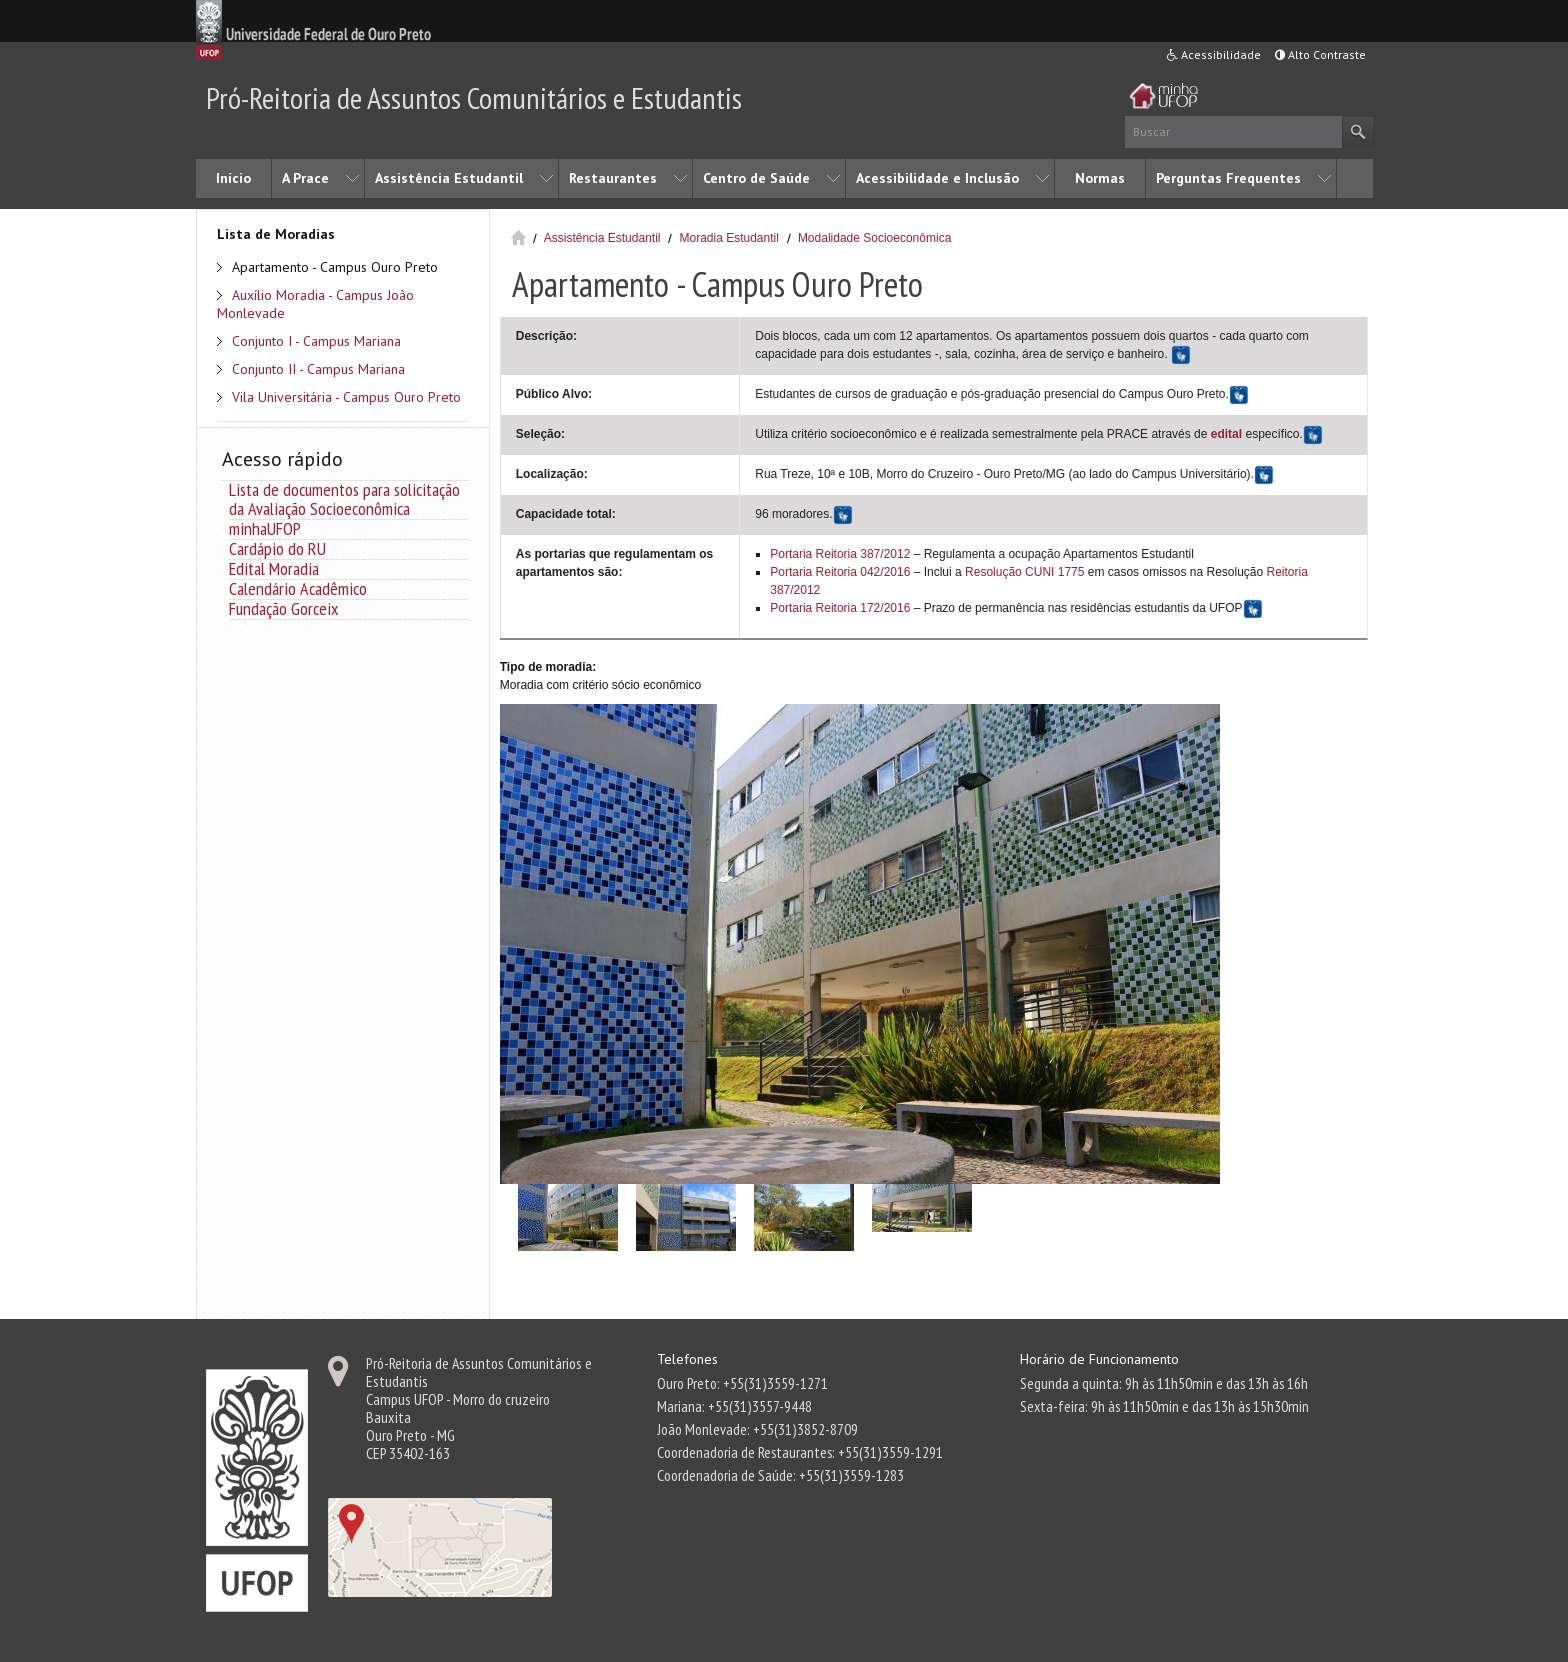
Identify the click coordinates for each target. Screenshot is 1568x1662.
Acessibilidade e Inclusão (937, 178)
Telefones (687, 1359)
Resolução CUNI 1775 (1023, 572)
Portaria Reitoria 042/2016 (840, 572)
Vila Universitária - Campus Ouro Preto (346, 397)
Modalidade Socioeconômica (874, 238)
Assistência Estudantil (449, 178)
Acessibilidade (1214, 54)
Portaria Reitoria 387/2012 (840, 554)
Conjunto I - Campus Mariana (316, 341)
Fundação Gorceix (283, 608)
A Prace (305, 178)
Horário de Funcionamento (1099, 1359)
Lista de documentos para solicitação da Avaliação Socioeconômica (344, 499)
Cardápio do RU (277, 548)
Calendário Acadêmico (298, 588)
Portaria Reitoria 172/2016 (840, 608)
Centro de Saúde (756, 178)
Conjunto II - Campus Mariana (318, 369)
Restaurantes (613, 178)
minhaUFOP (265, 528)
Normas (1100, 178)
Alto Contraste (1320, 54)
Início (233, 178)
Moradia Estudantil (728, 238)
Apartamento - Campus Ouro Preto (335, 267)
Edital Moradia (274, 568)
